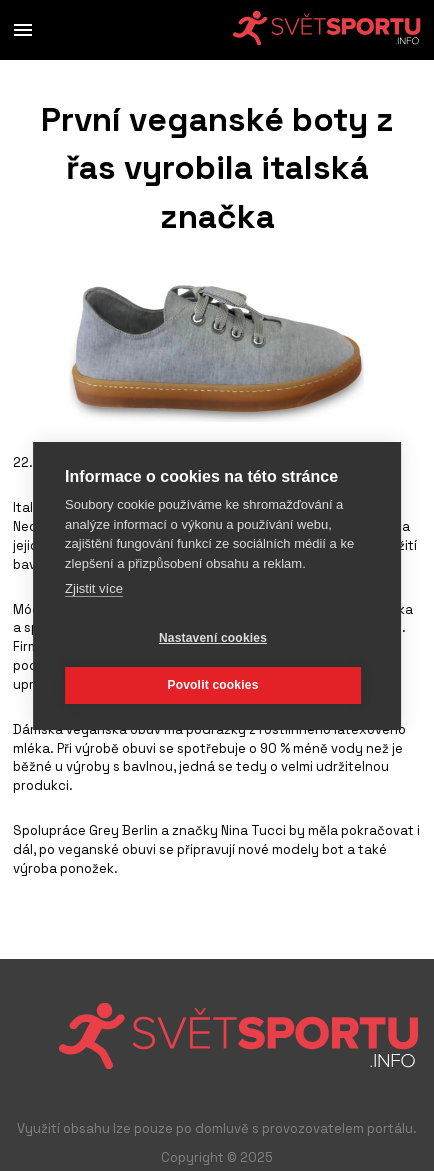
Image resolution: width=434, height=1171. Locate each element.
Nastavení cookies (213, 638)
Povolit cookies (212, 685)
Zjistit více (94, 588)
